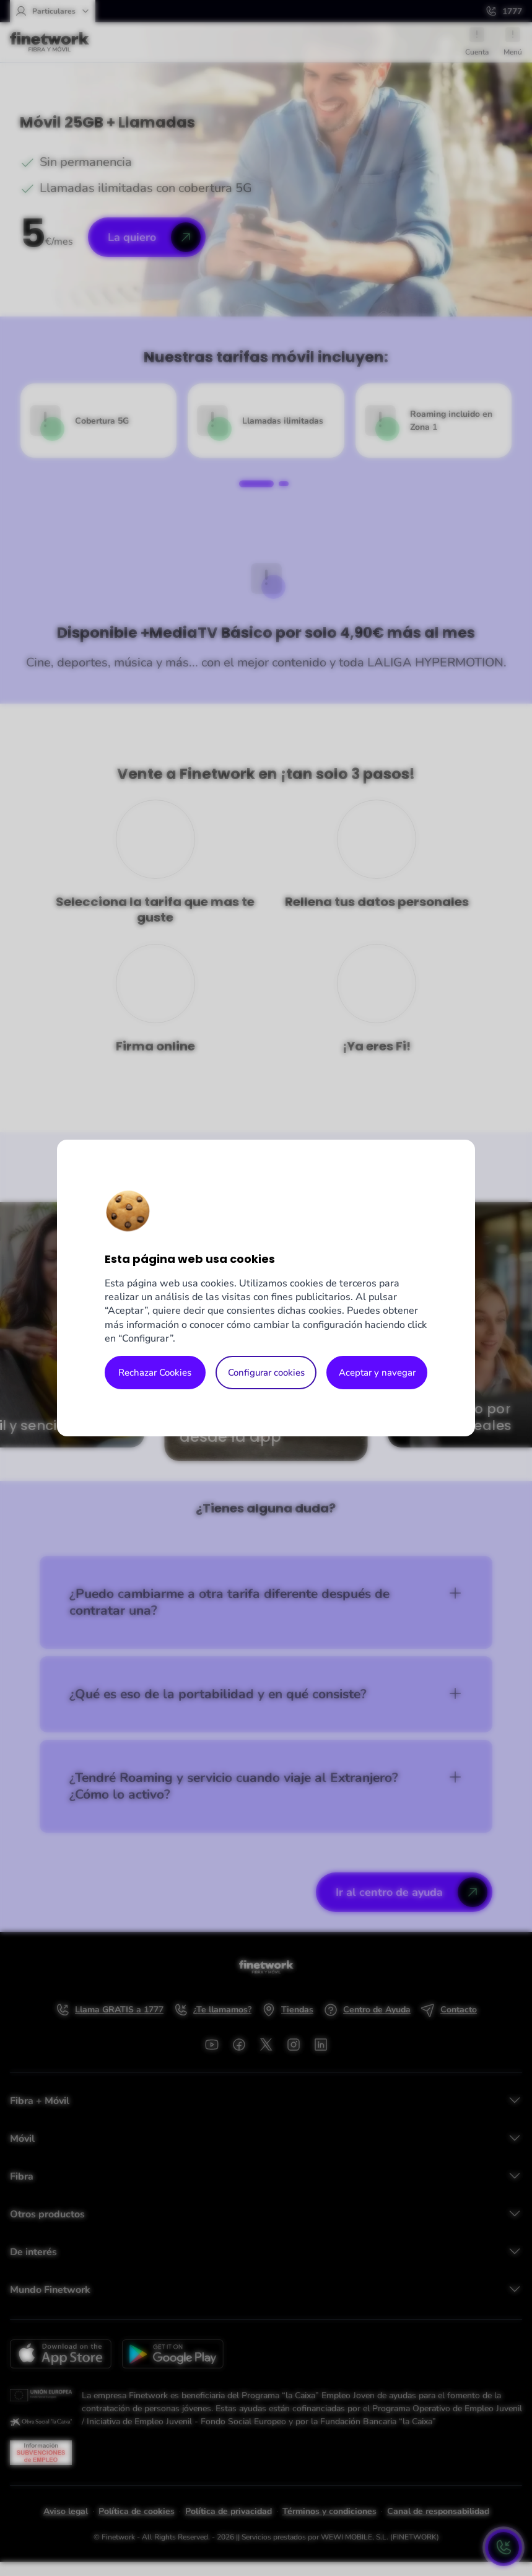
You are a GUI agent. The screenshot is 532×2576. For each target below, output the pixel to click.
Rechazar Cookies (154, 1372)
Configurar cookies (266, 1372)
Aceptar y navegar (377, 1372)
